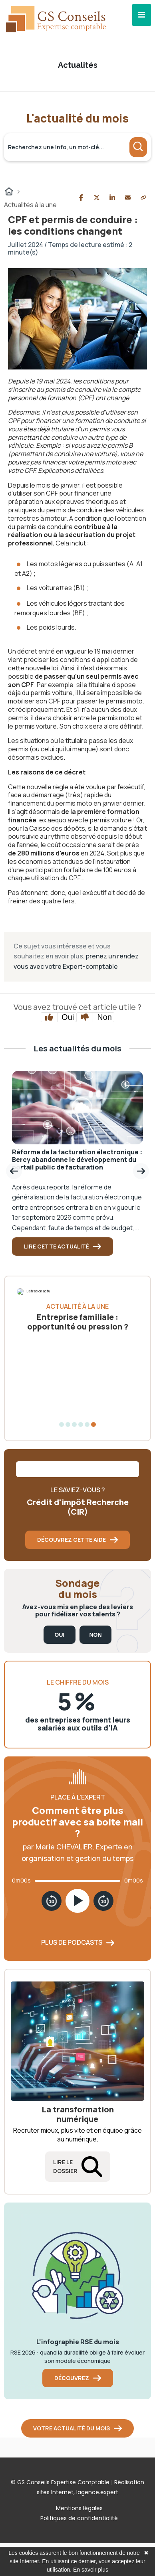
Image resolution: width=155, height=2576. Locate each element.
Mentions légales (79, 2508)
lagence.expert (97, 2492)
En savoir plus (90, 2569)
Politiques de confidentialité (79, 2518)
